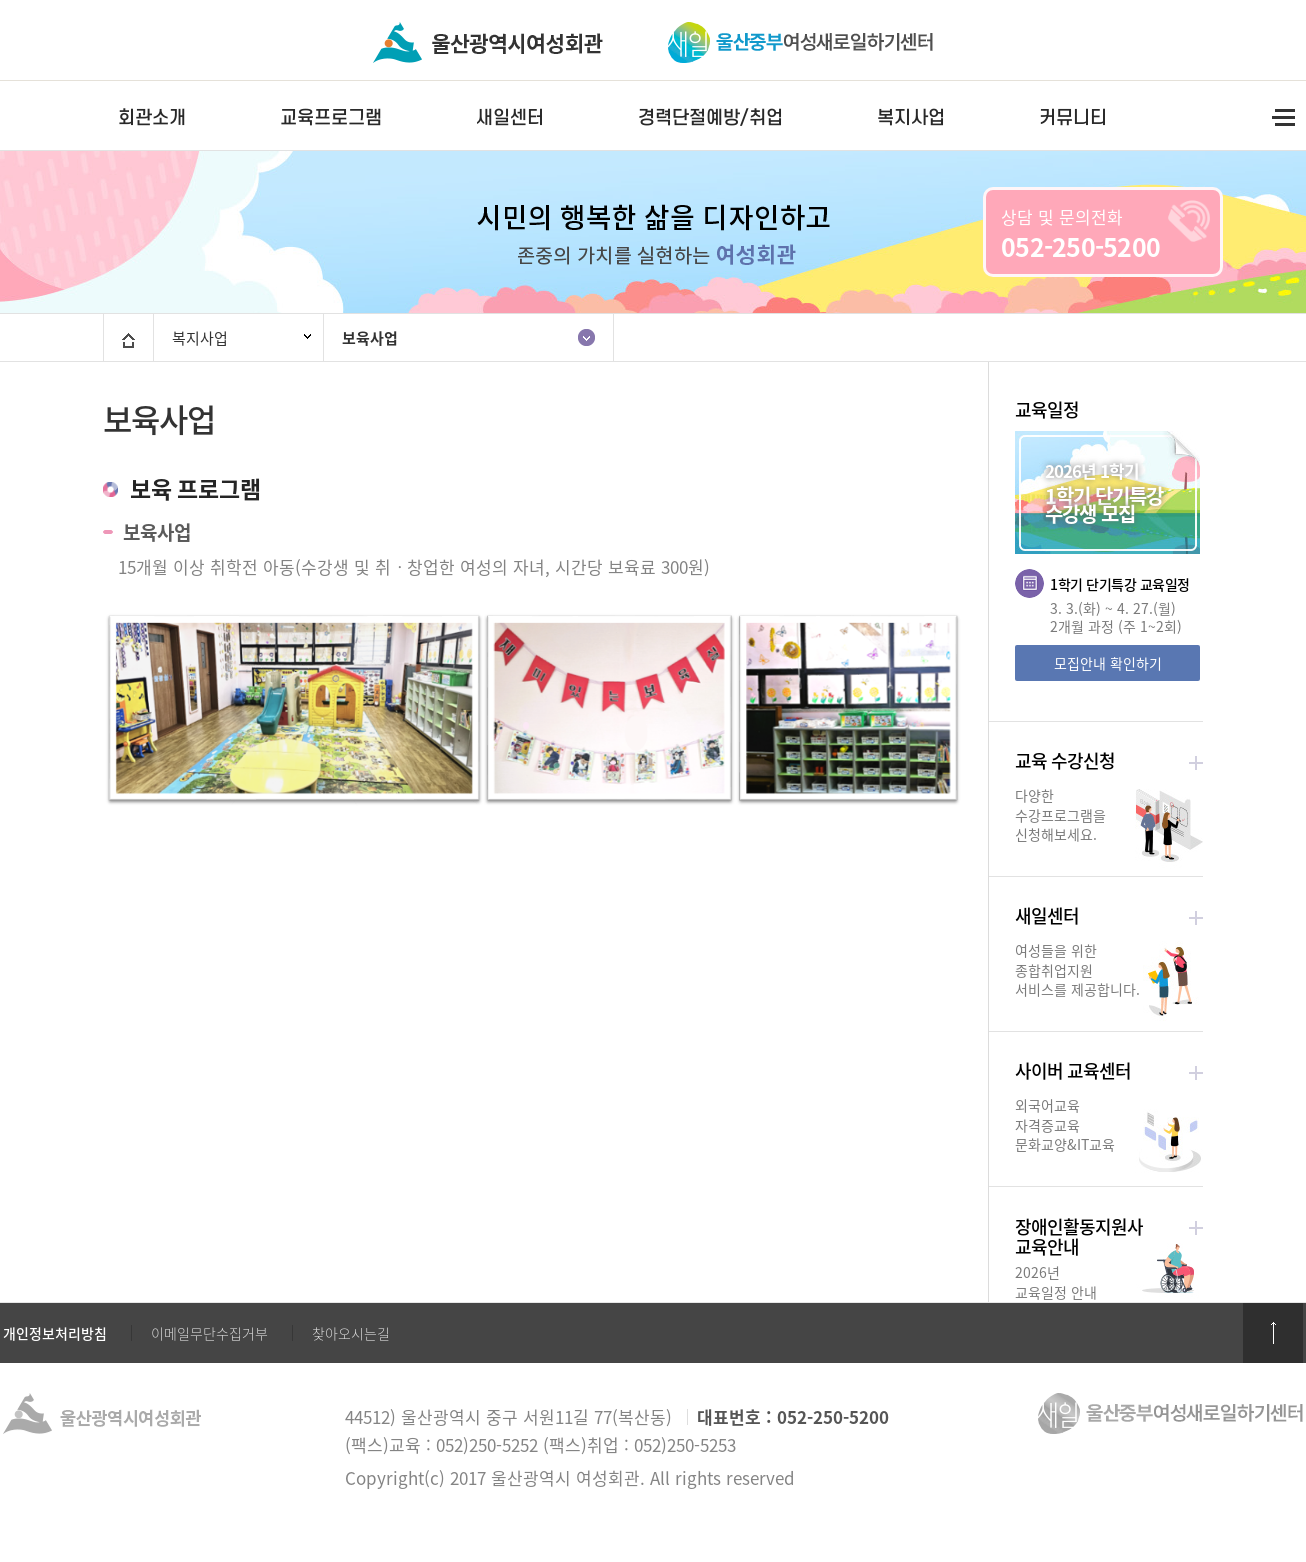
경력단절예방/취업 (710, 117)
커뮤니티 (1073, 117)
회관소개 (152, 117)
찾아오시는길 (351, 1333)
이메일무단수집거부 (209, 1333)
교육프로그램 (331, 117)
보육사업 (370, 338)
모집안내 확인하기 (1108, 663)
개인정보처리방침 (55, 1333)
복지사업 (911, 117)
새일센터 (510, 117)
